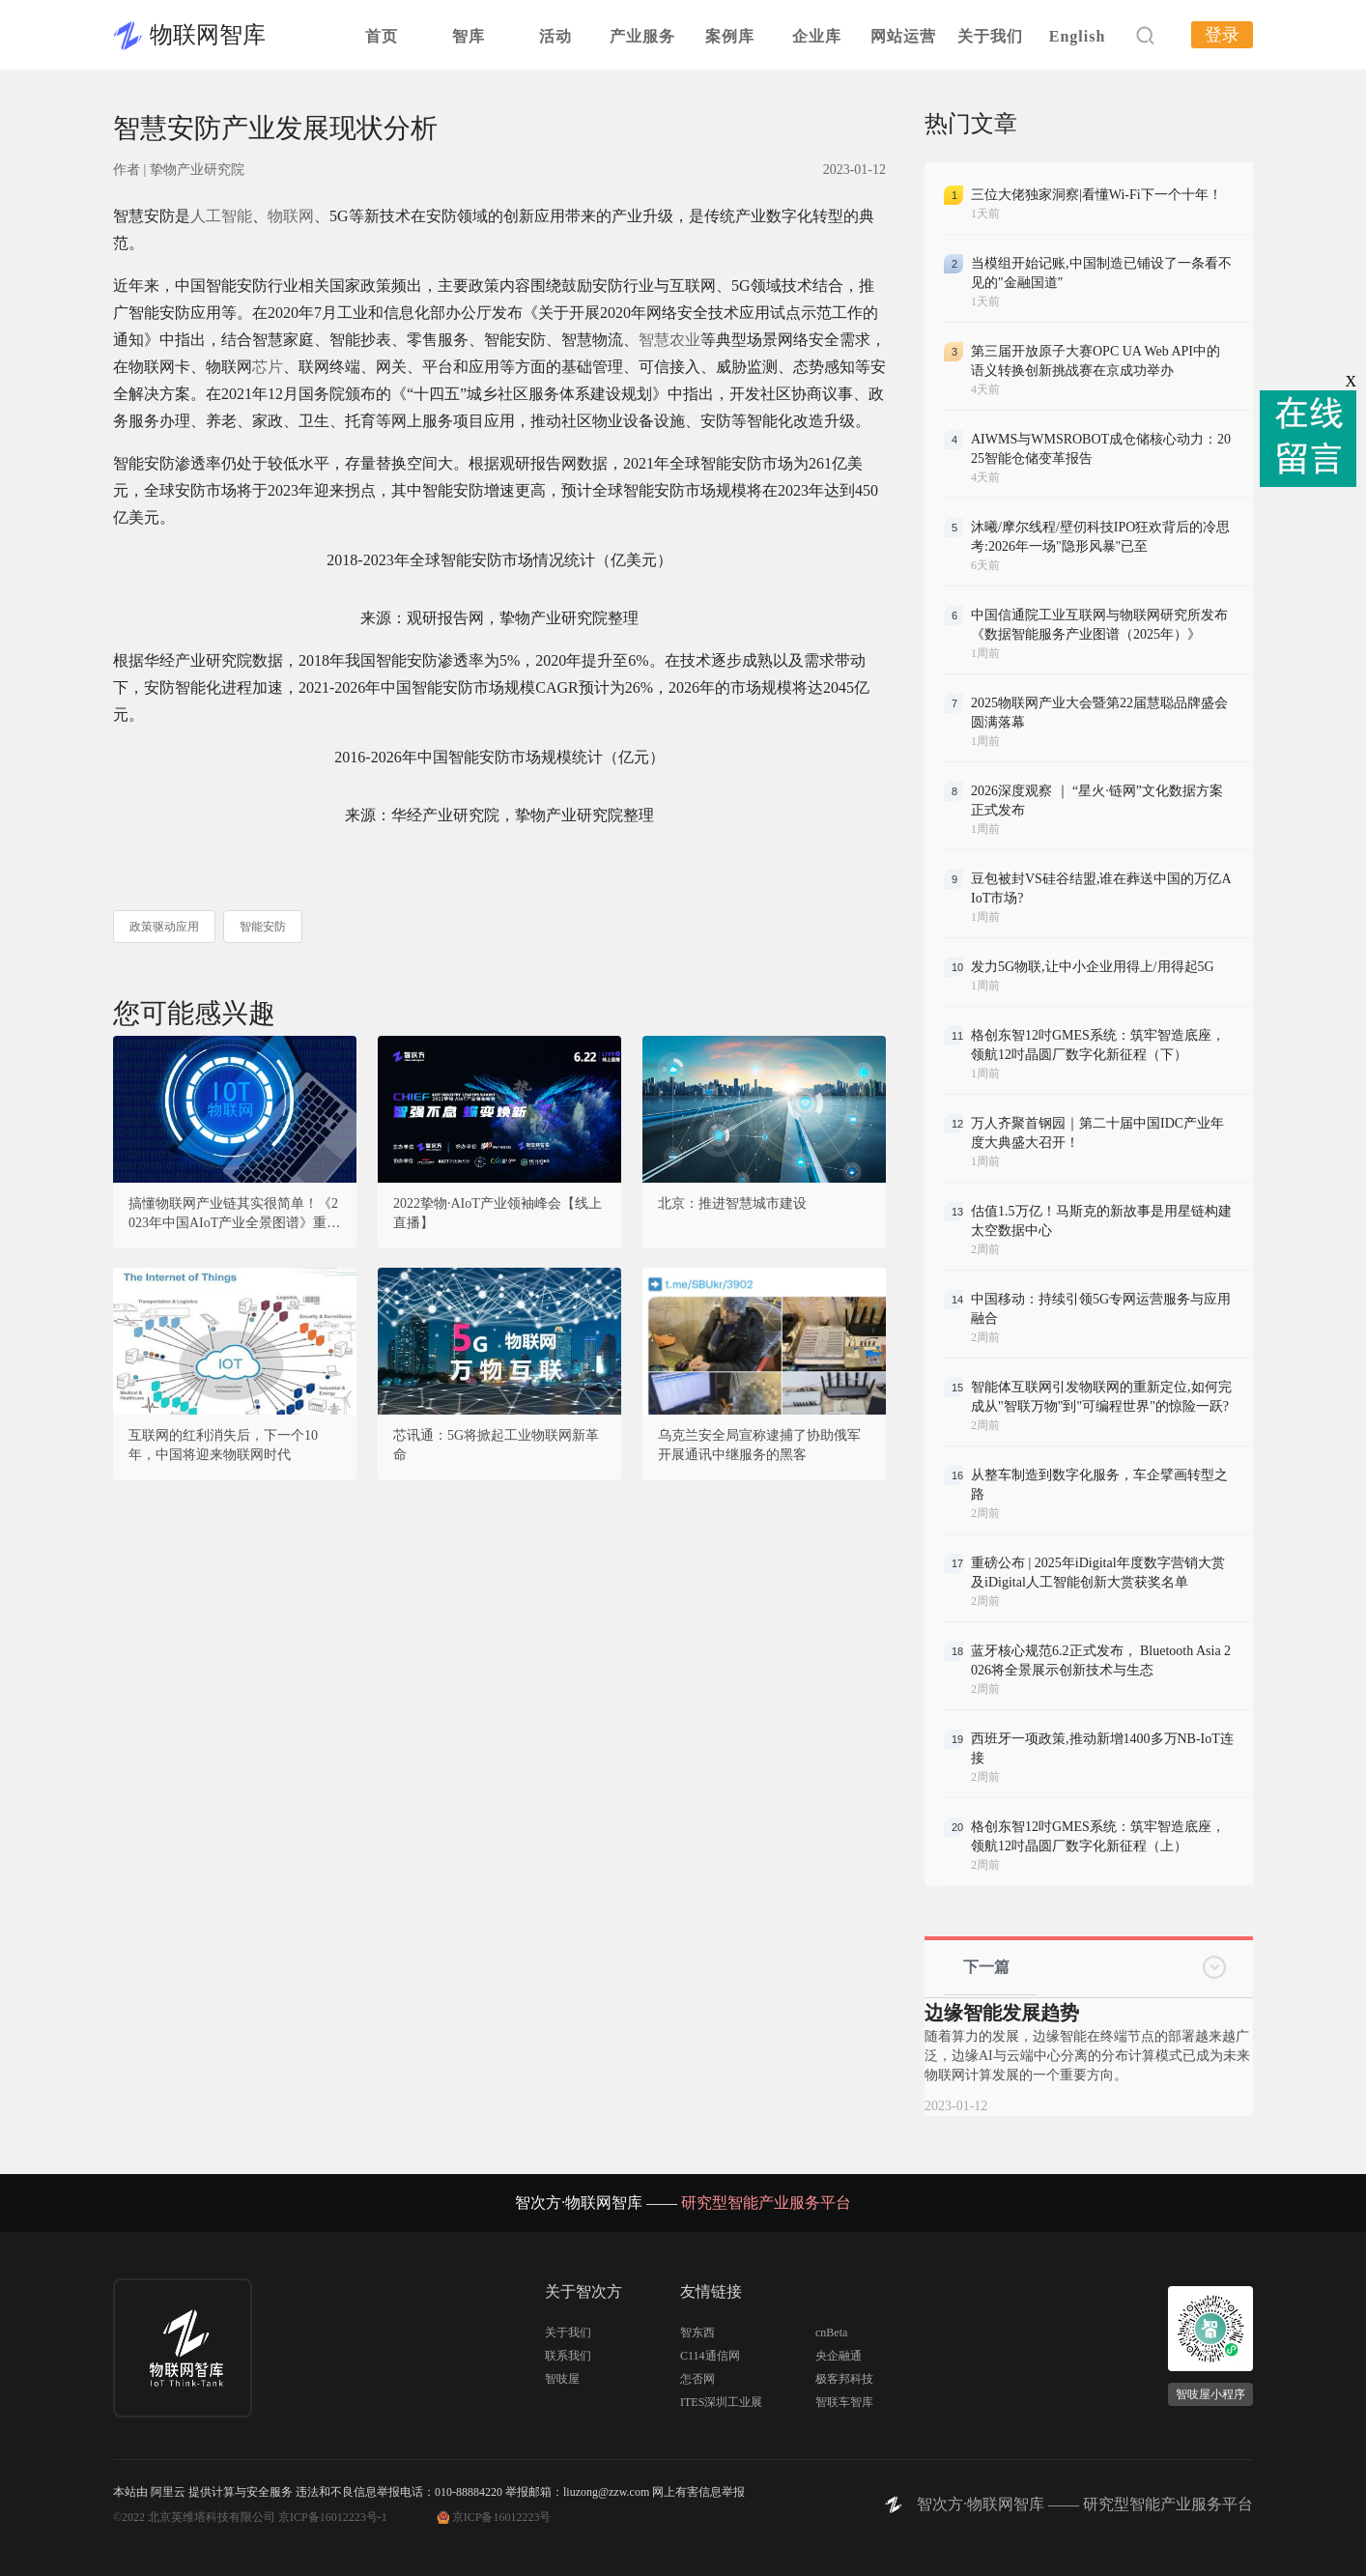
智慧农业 (669, 339)
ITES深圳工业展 (721, 2402)
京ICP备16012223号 (502, 2517)
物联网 (291, 216)
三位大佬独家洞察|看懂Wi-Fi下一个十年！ (1096, 194)
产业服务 (642, 36)
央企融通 (838, 2355)
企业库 (816, 36)
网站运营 (903, 36)
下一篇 (986, 1967)
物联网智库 (208, 34)
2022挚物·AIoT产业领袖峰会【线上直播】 (497, 1213)
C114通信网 (710, 2355)
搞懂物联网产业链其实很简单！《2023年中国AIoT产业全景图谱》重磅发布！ (234, 1214)
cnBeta (831, 2332)
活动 (555, 36)
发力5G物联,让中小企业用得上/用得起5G (1092, 966)
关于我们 (990, 36)
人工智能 (221, 216)
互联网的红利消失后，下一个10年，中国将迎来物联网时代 (223, 1445)
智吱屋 (562, 2379)
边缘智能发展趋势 (1002, 2012)
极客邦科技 (844, 2379)
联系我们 (568, 2355)
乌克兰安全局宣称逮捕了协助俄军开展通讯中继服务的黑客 (759, 1445)
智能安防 (263, 926)
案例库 (729, 36)
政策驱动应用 (164, 926)
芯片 (267, 366)
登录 (1222, 34)
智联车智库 (844, 2402)
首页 (381, 36)
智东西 (697, 2332)
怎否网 (697, 2379)
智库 (468, 36)
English (1077, 36)
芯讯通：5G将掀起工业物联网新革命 (496, 1445)
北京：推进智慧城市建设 (732, 1203)
